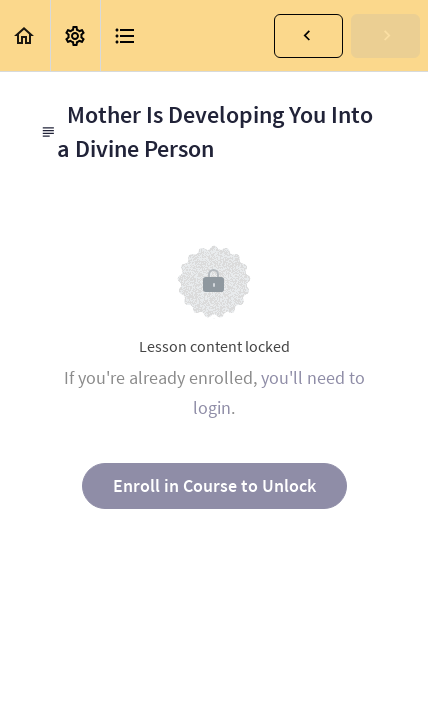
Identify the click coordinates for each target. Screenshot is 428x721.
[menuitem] (75, 35)
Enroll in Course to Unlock (214, 485)
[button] (25, 35)
